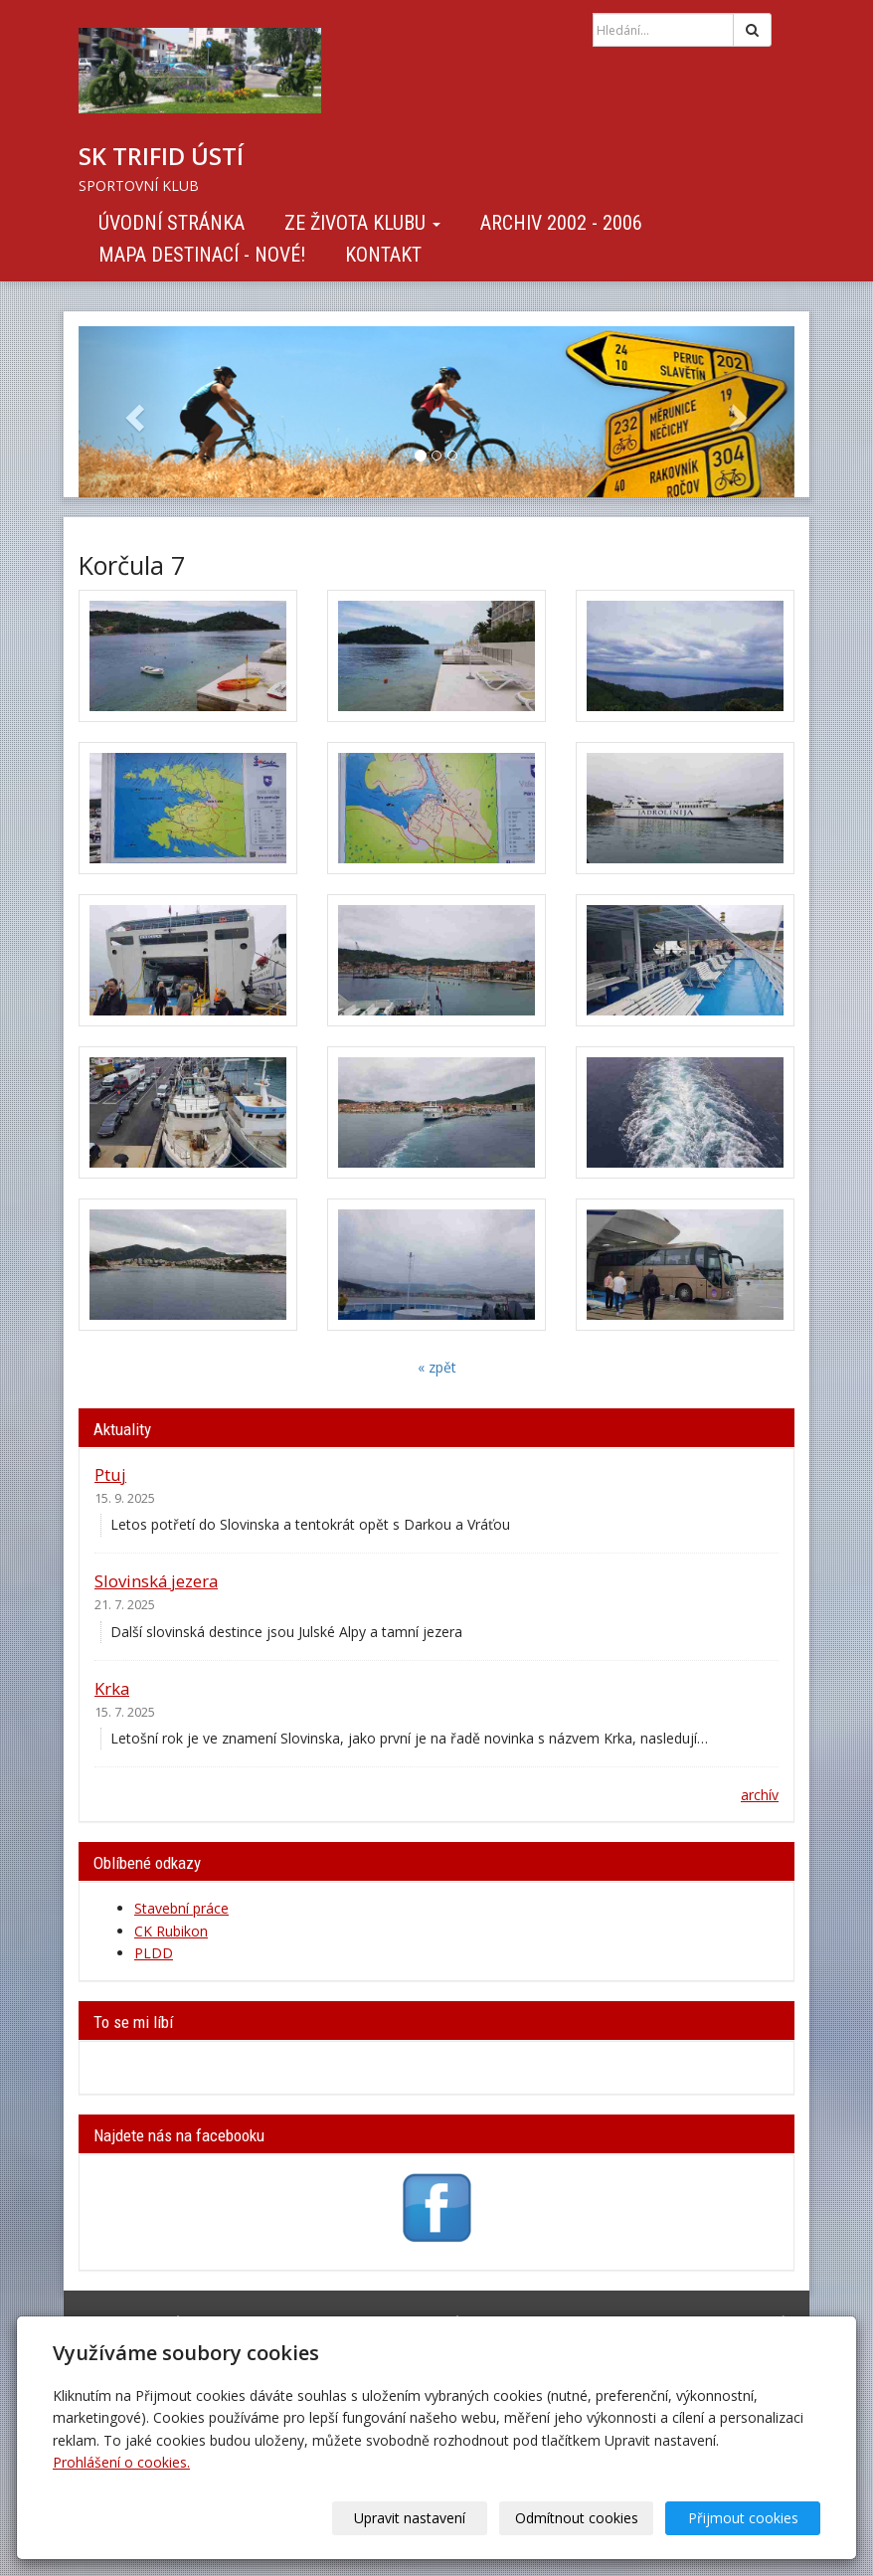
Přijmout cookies (744, 2517)
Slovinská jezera (156, 1580)
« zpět (437, 1367)
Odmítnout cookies (580, 2517)
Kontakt (383, 255)
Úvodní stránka (171, 223)
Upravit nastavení (416, 2517)
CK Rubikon (171, 1931)
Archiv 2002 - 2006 (561, 223)
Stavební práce (181, 1908)
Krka (111, 1688)
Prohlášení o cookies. (121, 2462)
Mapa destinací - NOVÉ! (201, 255)
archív (760, 1794)
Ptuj (110, 1474)
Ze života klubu (362, 223)
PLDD (153, 1952)
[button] (132, 411)
